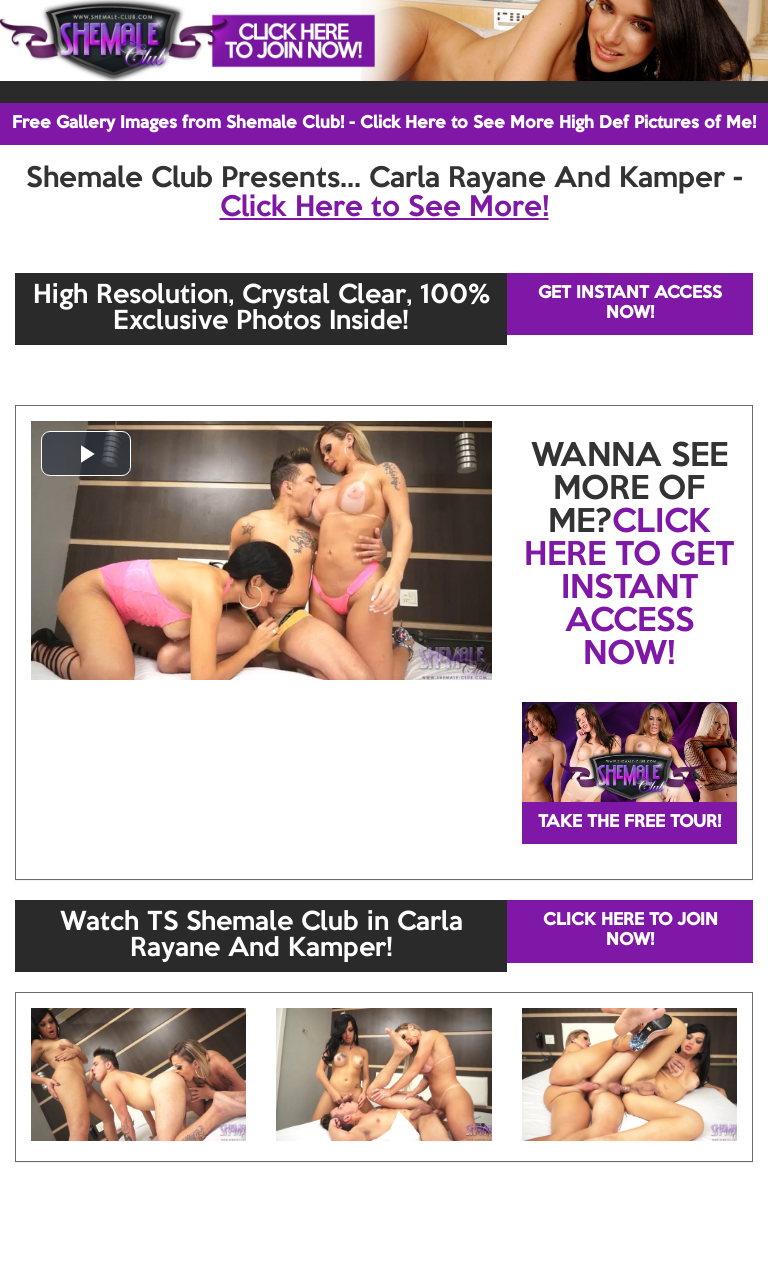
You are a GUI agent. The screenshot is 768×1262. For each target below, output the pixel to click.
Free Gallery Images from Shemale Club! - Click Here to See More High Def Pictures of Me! (384, 123)
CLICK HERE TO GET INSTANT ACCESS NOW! (629, 589)
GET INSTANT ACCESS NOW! (630, 303)
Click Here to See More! (384, 208)
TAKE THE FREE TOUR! (629, 822)
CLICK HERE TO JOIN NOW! (630, 930)
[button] (86, 453)
